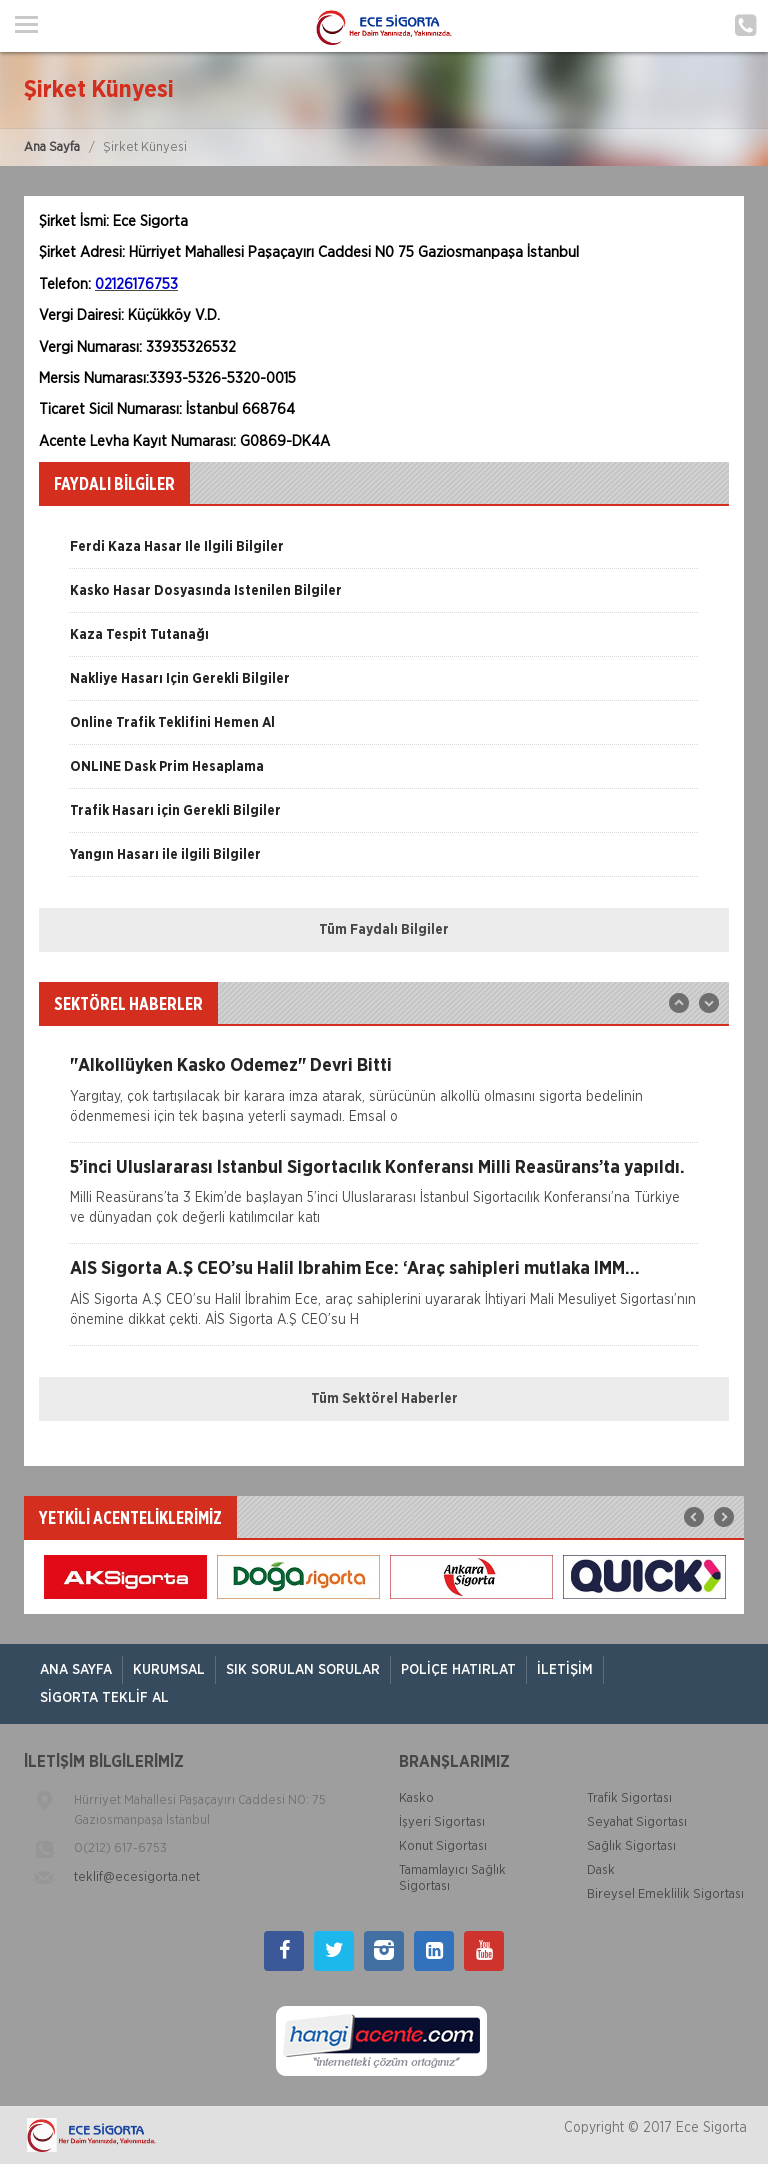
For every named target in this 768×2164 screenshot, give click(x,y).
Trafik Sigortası (629, 1798)
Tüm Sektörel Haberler (384, 1399)
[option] (384, 554)
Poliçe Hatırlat (458, 1670)
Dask (601, 1870)
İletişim (565, 1670)
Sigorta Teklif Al (104, 1698)
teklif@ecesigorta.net (137, 1877)
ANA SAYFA (76, 1670)
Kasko (416, 1798)
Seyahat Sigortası (637, 1822)
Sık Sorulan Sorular (303, 1670)
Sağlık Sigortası (631, 1846)
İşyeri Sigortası (442, 1822)
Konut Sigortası (443, 1846)
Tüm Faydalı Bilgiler (384, 930)
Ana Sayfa (52, 147)
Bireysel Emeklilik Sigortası (665, 1894)
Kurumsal (169, 1670)
